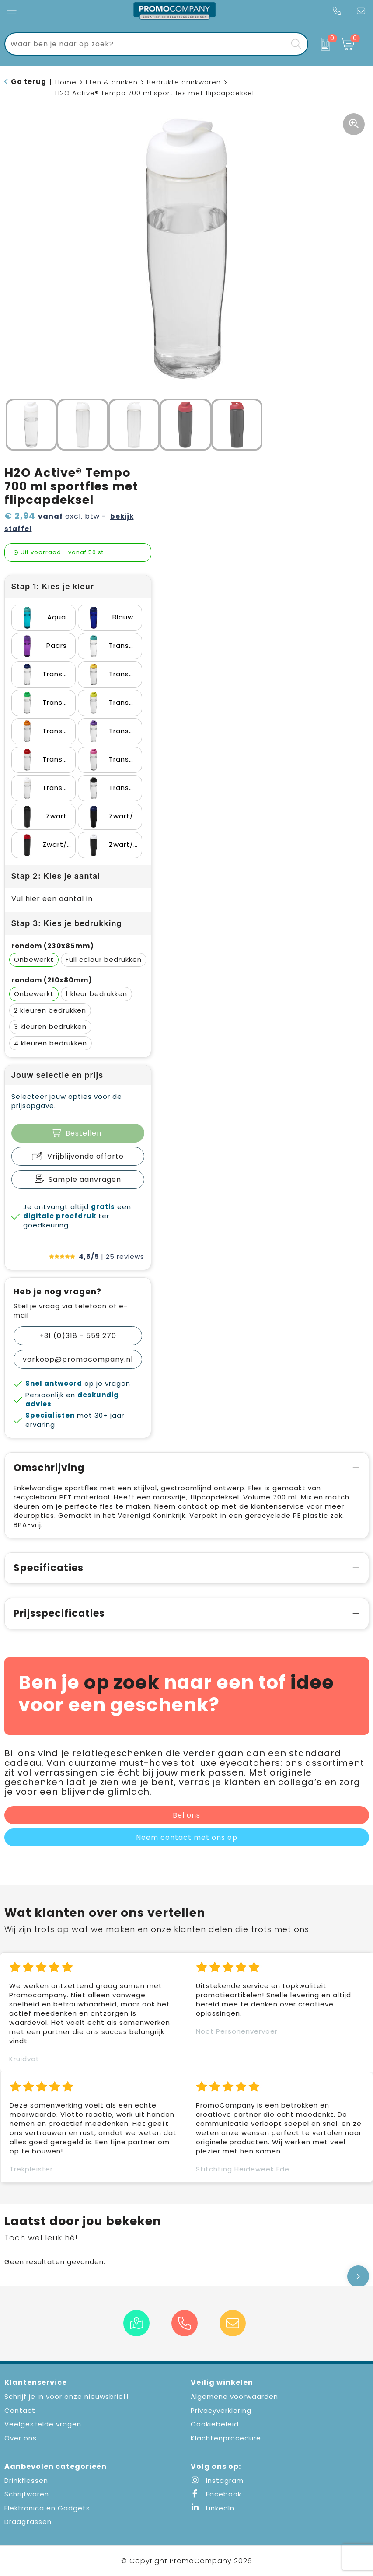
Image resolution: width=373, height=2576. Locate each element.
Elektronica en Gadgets (47, 2508)
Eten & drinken (112, 82)
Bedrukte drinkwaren (184, 82)
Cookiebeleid (215, 2424)
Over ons (20, 2438)
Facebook (216, 2494)
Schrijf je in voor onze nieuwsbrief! (66, 2396)
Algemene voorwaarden (234, 2396)
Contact (19, 2410)
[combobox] (146, 44)
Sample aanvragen (85, 1179)
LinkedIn (212, 2508)
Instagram (217, 2480)
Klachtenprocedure (226, 2438)
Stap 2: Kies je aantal (55, 876)
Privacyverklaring (221, 2410)
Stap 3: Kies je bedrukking (66, 923)
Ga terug (28, 81)
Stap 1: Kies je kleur (52, 586)
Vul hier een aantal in (52, 898)
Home (66, 82)
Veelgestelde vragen (42, 2424)
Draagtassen (28, 2521)
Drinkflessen (26, 2480)
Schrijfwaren (26, 2494)
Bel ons (186, 1815)
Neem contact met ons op (186, 1837)
